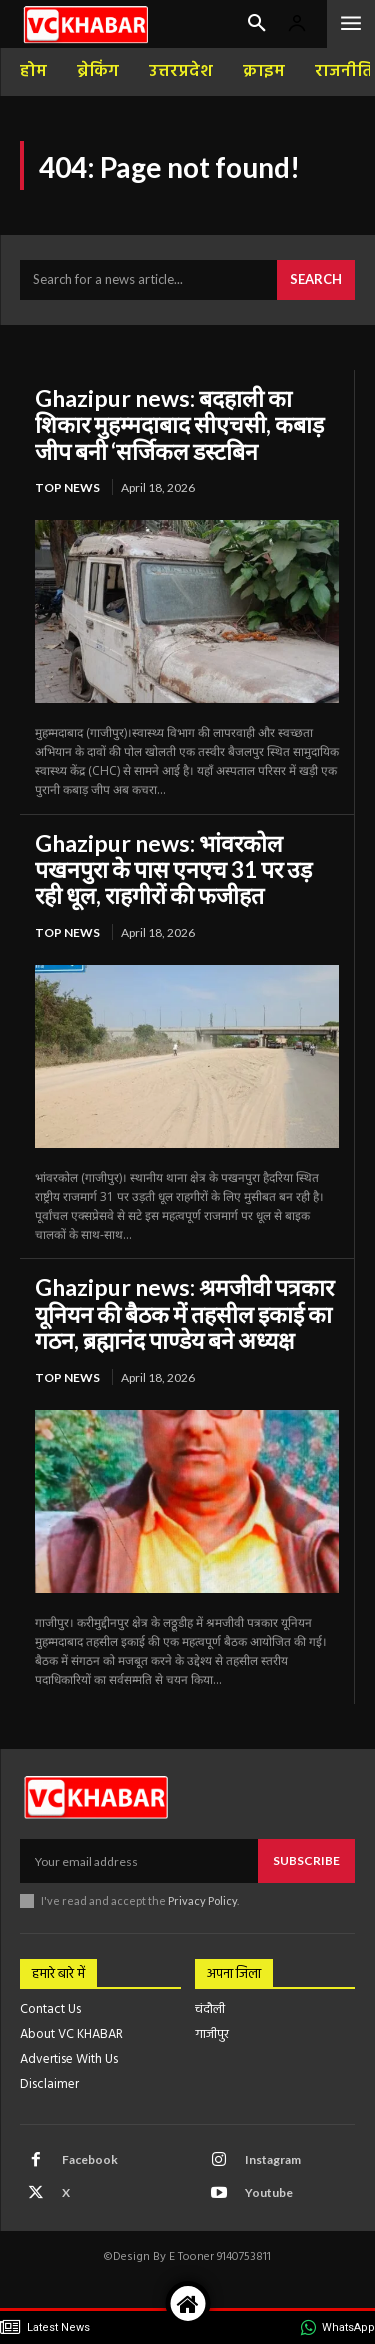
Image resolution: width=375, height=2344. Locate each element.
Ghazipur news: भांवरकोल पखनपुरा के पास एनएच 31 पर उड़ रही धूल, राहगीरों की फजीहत (173, 869)
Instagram (273, 2159)
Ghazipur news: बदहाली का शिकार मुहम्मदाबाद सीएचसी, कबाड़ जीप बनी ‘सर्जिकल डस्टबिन (179, 424)
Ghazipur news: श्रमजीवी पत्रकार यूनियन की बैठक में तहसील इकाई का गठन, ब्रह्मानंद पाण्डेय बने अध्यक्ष (184, 1313)
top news (67, 487)
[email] (139, 1861)
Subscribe (306, 1860)
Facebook (90, 2159)
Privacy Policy (202, 1900)
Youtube (269, 2192)
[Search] (316, 280)
